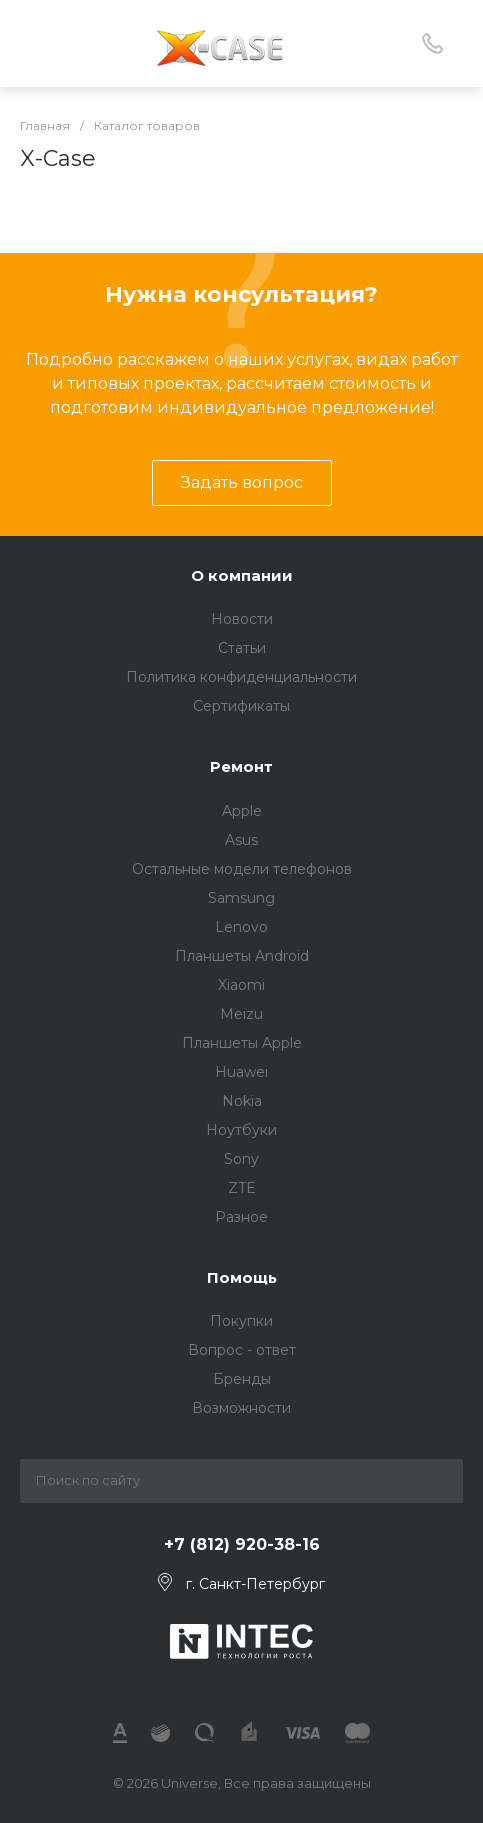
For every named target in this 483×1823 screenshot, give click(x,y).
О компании (242, 575)
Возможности (241, 1408)
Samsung (241, 898)
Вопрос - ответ (242, 1350)
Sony (241, 1159)
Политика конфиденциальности (241, 677)
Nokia (242, 1101)
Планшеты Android (242, 956)
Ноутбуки (241, 1130)
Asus (241, 840)
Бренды (242, 1379)
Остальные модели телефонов (242, 869)
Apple (242, 811)
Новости (242, 619)
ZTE (242, 1188)
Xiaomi (241, 985)
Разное (241, 1217)
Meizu (241, 1014)
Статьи (242, 648)
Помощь (242, 1277)
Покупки (241, 1321)
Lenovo (241, 927)
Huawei (241, 1072)
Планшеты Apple (242, 1043)
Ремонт (241, 766)
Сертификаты (241, 706)
